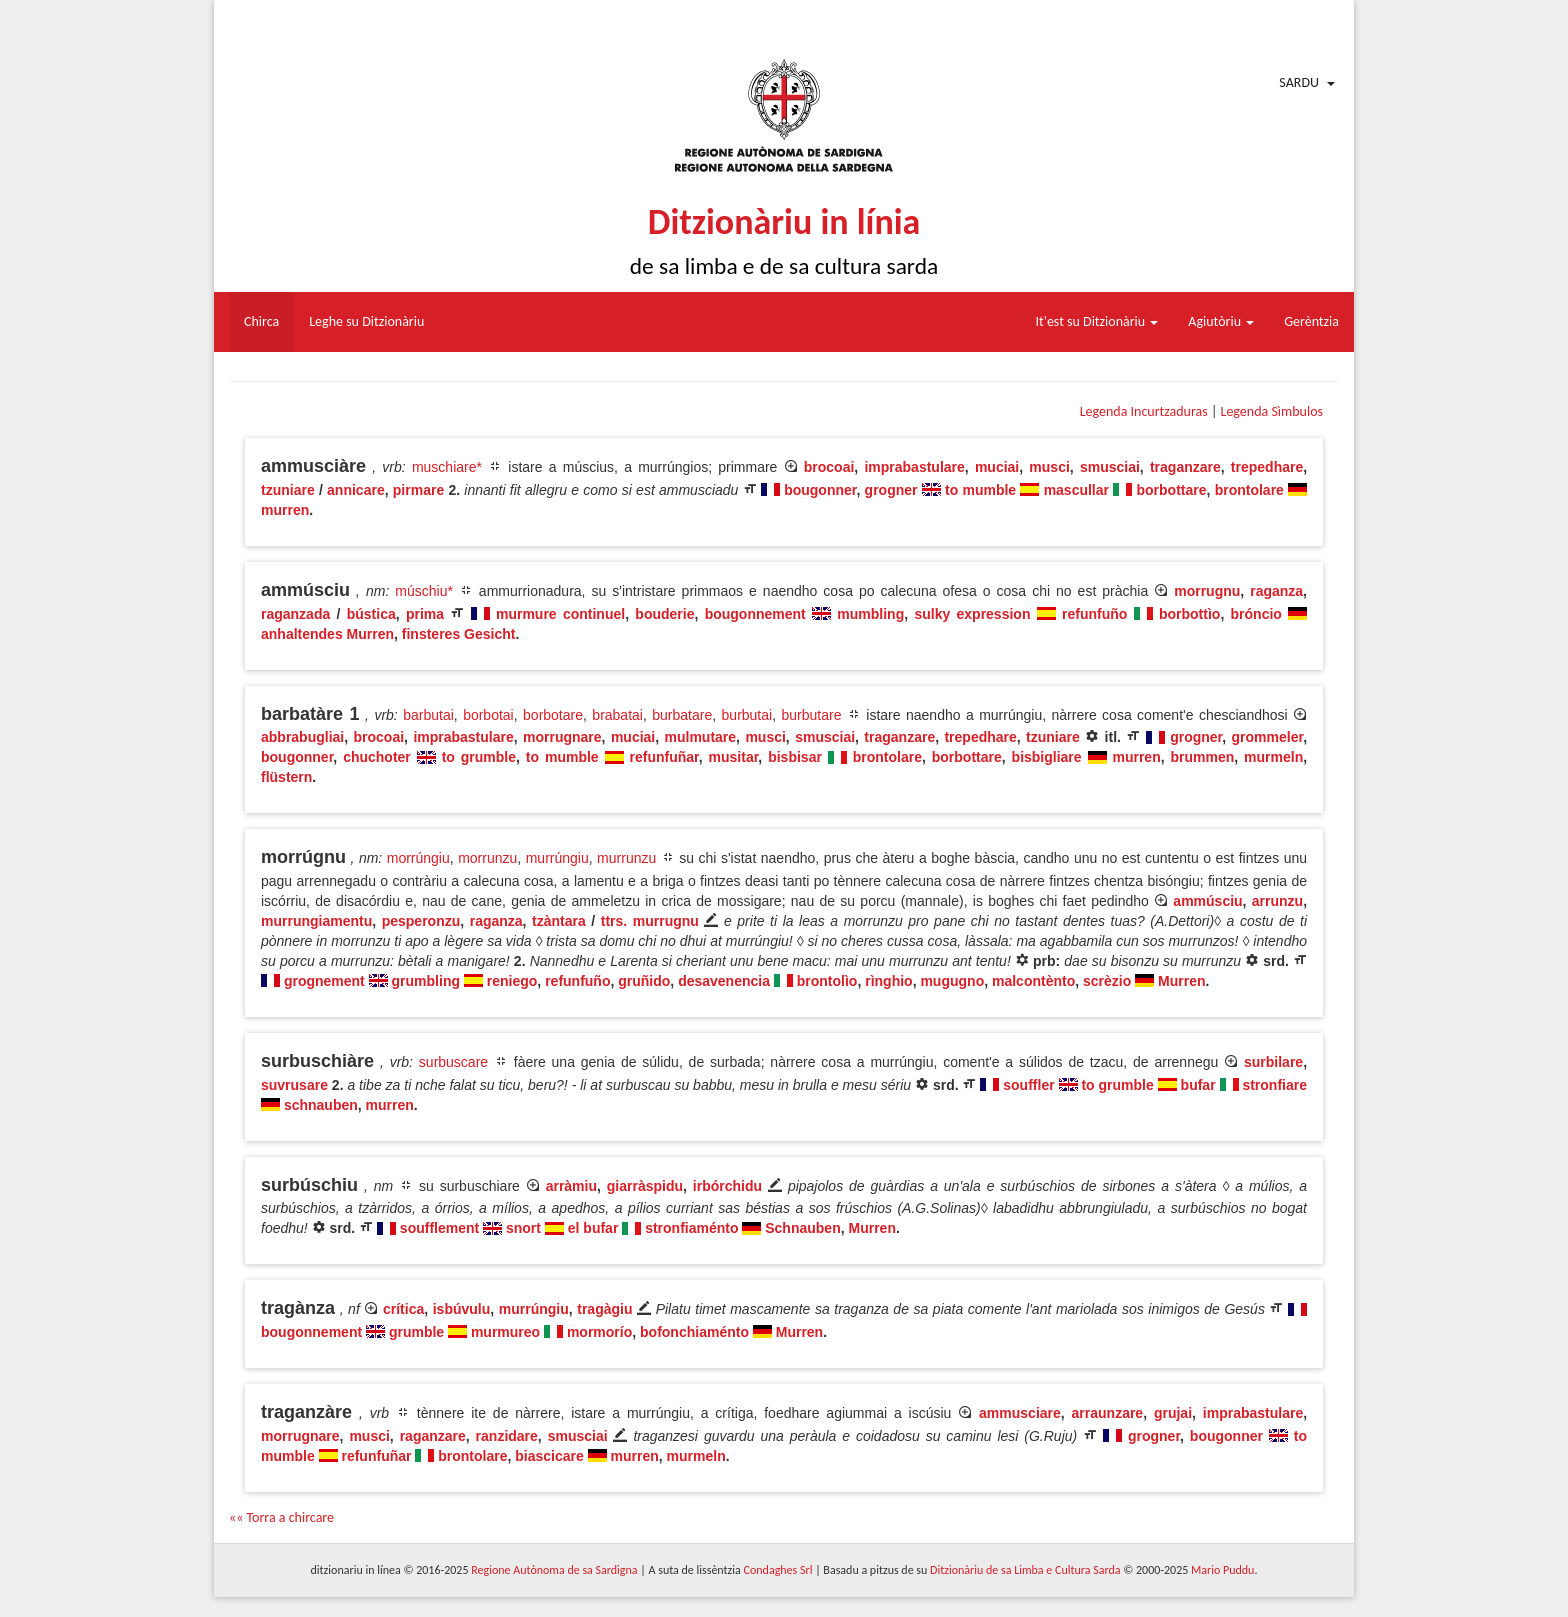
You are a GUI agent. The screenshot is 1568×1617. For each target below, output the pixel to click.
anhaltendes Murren (327, 634)
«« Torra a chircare (281, 1517)
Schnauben (802, 1228)
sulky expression (972, 614)
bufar (1198, 1085)
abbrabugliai (302, 737)
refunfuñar (664, 757)
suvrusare (294, 1085)
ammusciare (1020, 1413)
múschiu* (424, 591)
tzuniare (288, 490)
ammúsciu (1207, 901)
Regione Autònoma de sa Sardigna (554, 1570)
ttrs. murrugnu (650, 921)
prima (425, 614)
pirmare (418, 490)
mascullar (1076, 490)
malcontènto (1033, 981)
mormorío (599, 1332)
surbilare (1273, 1062)
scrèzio (1107, 981)
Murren (1181, 981)
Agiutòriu (1221, 321)
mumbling (870, 614)
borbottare (1172, 490)
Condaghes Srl (778, 1570)
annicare (356, 490)
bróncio (1256, 614)
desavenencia (724, 981)
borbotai (488, 715)
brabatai (617, 715)
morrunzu (487, 858)
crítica (403, 1309)
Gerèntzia (1311, 321)
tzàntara (559, 921)
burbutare (812, 715)
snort (523, 1228)
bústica (371, 614)
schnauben (321, 1105)
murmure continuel (560, 614)
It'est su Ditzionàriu (1097, 321)
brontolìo (827, 981)
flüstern (286, 777)
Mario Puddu (1222, 1570)
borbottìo (1189, 614)
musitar (734, 757)
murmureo (505, 1332)
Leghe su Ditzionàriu (366, 321)
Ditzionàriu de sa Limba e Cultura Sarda (1025, 1570)
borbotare (553, 715)
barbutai (428, 715)
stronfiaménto (691, 1228)
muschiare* (447, 467)
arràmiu (571, 1186)
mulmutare (701, 737)
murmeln (1273, 757)
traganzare (1185, 467)
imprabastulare (914, 467)
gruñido (644, 981)
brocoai (829, 467)
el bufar (593, 1228)
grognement (324, 981)
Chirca (261, 321)
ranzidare (507, 1436)
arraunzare (1108, 1413)
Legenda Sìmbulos (1272, 411)
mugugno (952, 981)
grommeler (1268, 737)
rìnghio (888, 981)
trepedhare (1267, 467)
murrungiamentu (316, 921)
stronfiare (1274, 1085)
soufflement (439, 1228)
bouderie (664, 614)
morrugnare (562, 737)
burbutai (747, 715)
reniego (512, 981)
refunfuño (1094, 614)
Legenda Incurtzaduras (1144, 411)
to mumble (980, 490)
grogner (891, 490)
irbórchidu (727, 1186)
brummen (1203, 757)
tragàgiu (604, 1309)
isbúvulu (462, 1309)
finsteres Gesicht (459, 634)
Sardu (1299, 82)
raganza (1276, 591)
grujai (1173, 1413)
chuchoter (377, 757)
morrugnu (1207, 591)
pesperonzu (421, 921)
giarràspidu (645, 1186)
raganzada (295, 614)
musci (1049, 467)
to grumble (479, 757)
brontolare (1249, 490)
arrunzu (1277, 901)
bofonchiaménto (694, 1332)
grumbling (426, 981)
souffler (1028, 1085)
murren (285, 510)
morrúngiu (418, 858)
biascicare (549, 1456)
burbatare (682, 715)
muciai (997, 467)
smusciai (1110, 467)
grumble (416, 1332)
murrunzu (626, 858)
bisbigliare (1047, 757)
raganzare (433, 1436)
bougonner (820, 490)
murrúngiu (557, 858)
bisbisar (795, 757)
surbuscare (453, 1062)
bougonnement (755, 614)
